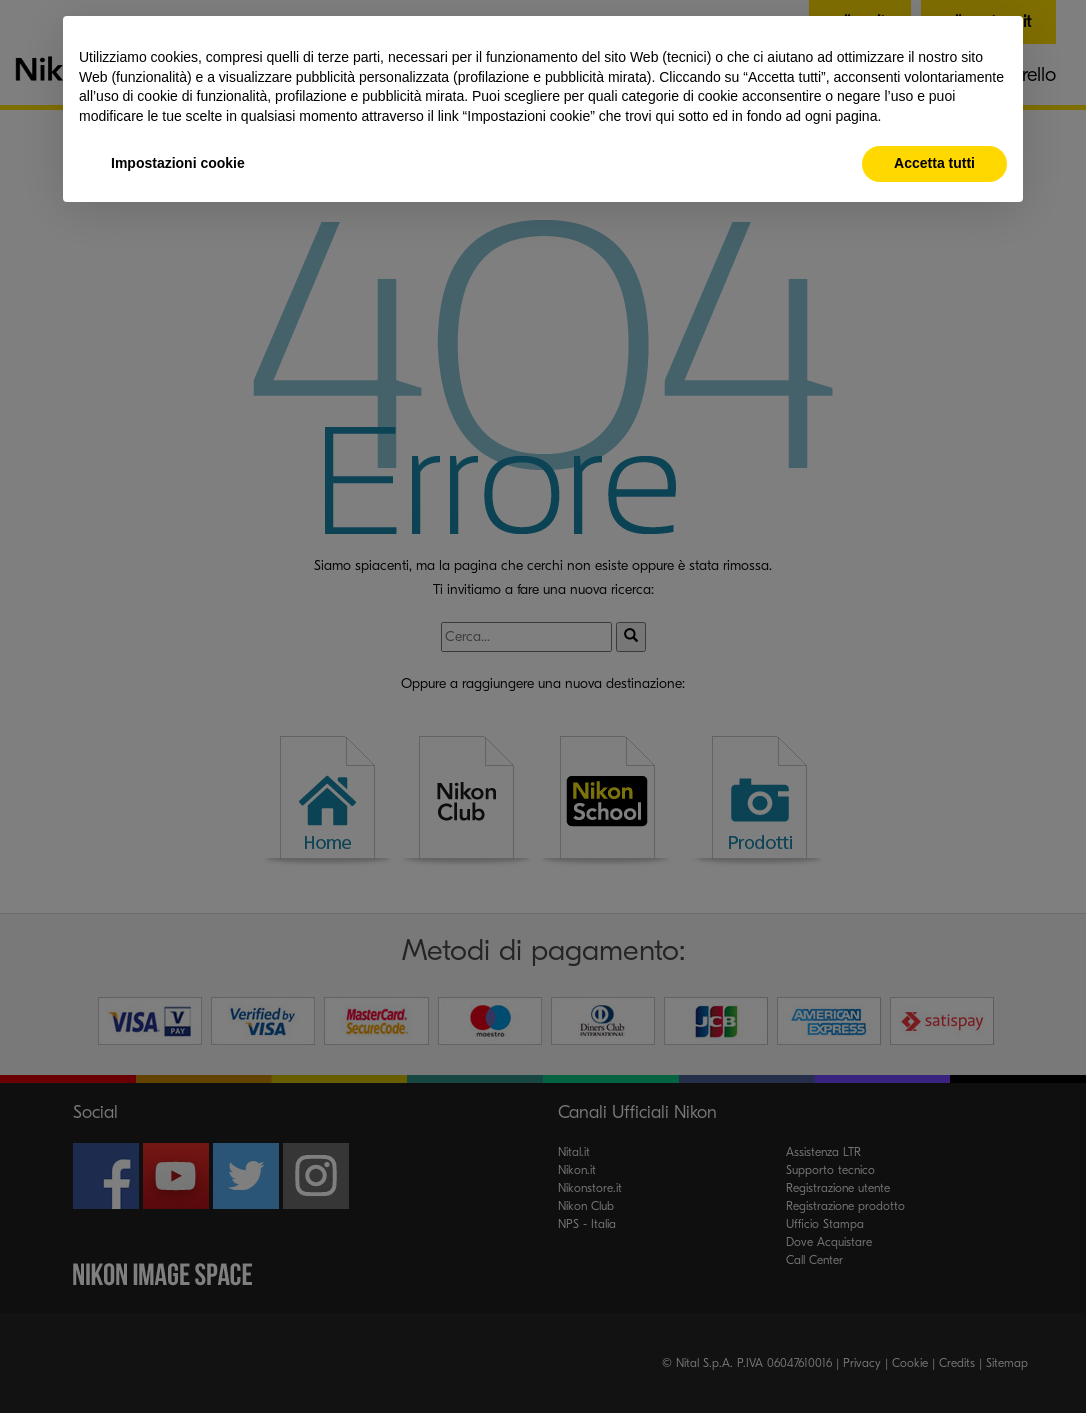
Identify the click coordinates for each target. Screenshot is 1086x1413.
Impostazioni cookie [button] (178, 163)
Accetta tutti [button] (934, 163)
